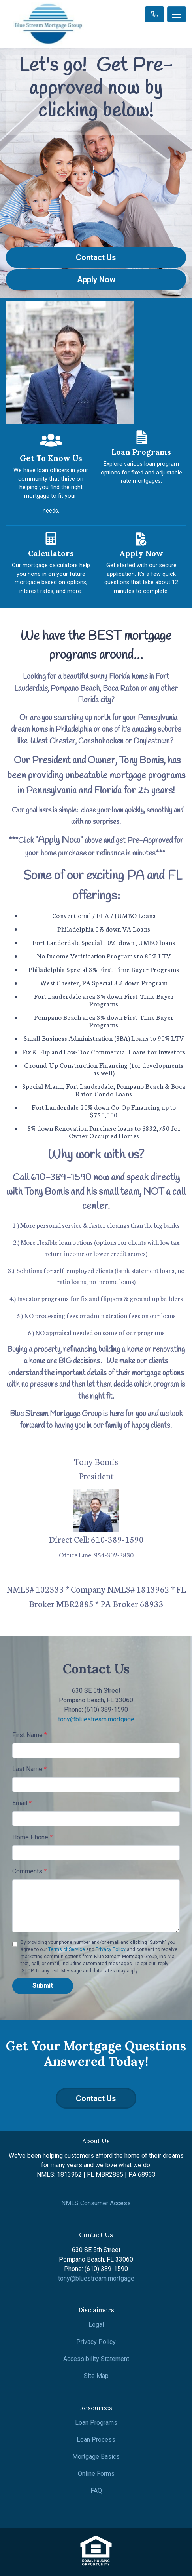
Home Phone (32, 1837)
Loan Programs (96, 2422)
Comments (29, 1871)
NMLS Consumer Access (96, 2203)
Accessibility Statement (96, 2359)
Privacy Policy (111, 1949)
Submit (42, 1985)
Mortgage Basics (96, 2456)
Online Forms (96, 2473)
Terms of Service (66, 1949)
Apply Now (96, 279)
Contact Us (96, 257)
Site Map (96, 2376)
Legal (96, 2324)
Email (22, 1803)
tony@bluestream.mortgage (96, 1719)
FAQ (96, 2490)
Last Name (29, 1769)
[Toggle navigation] (176, 14)
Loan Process (96, 2439)
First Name (29, 1735)
